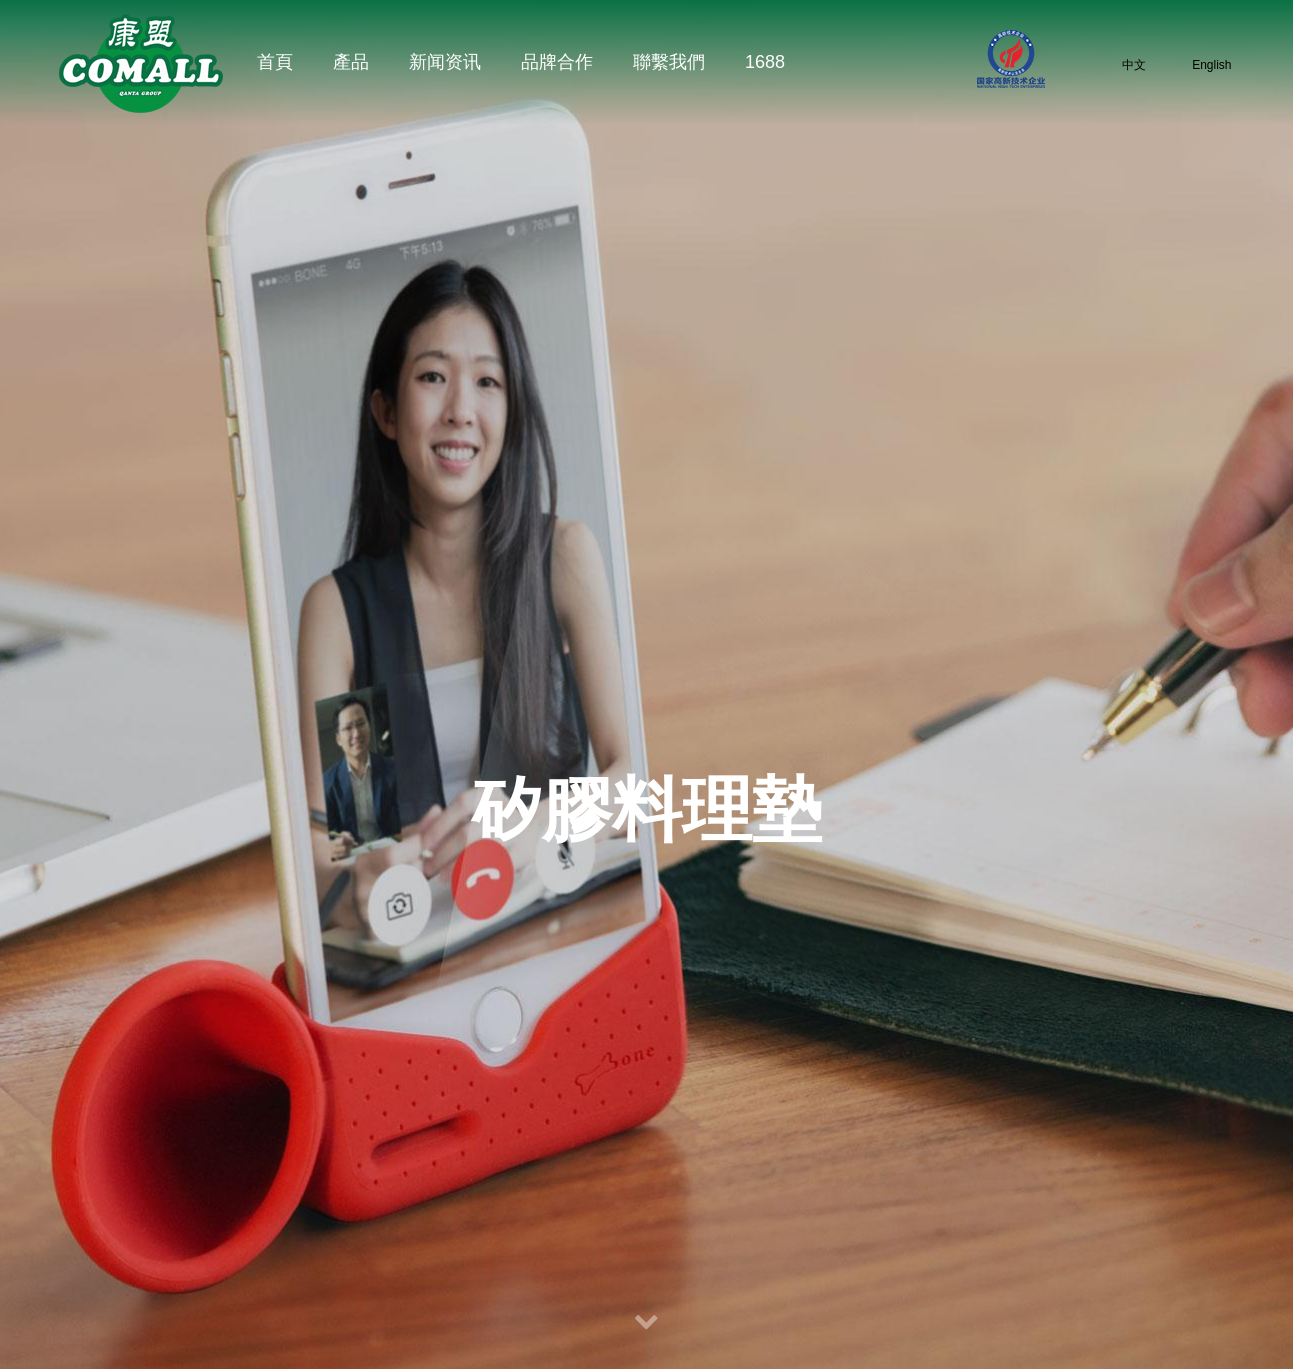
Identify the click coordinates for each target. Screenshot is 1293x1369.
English (1199, 64)
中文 (1120, 64)
